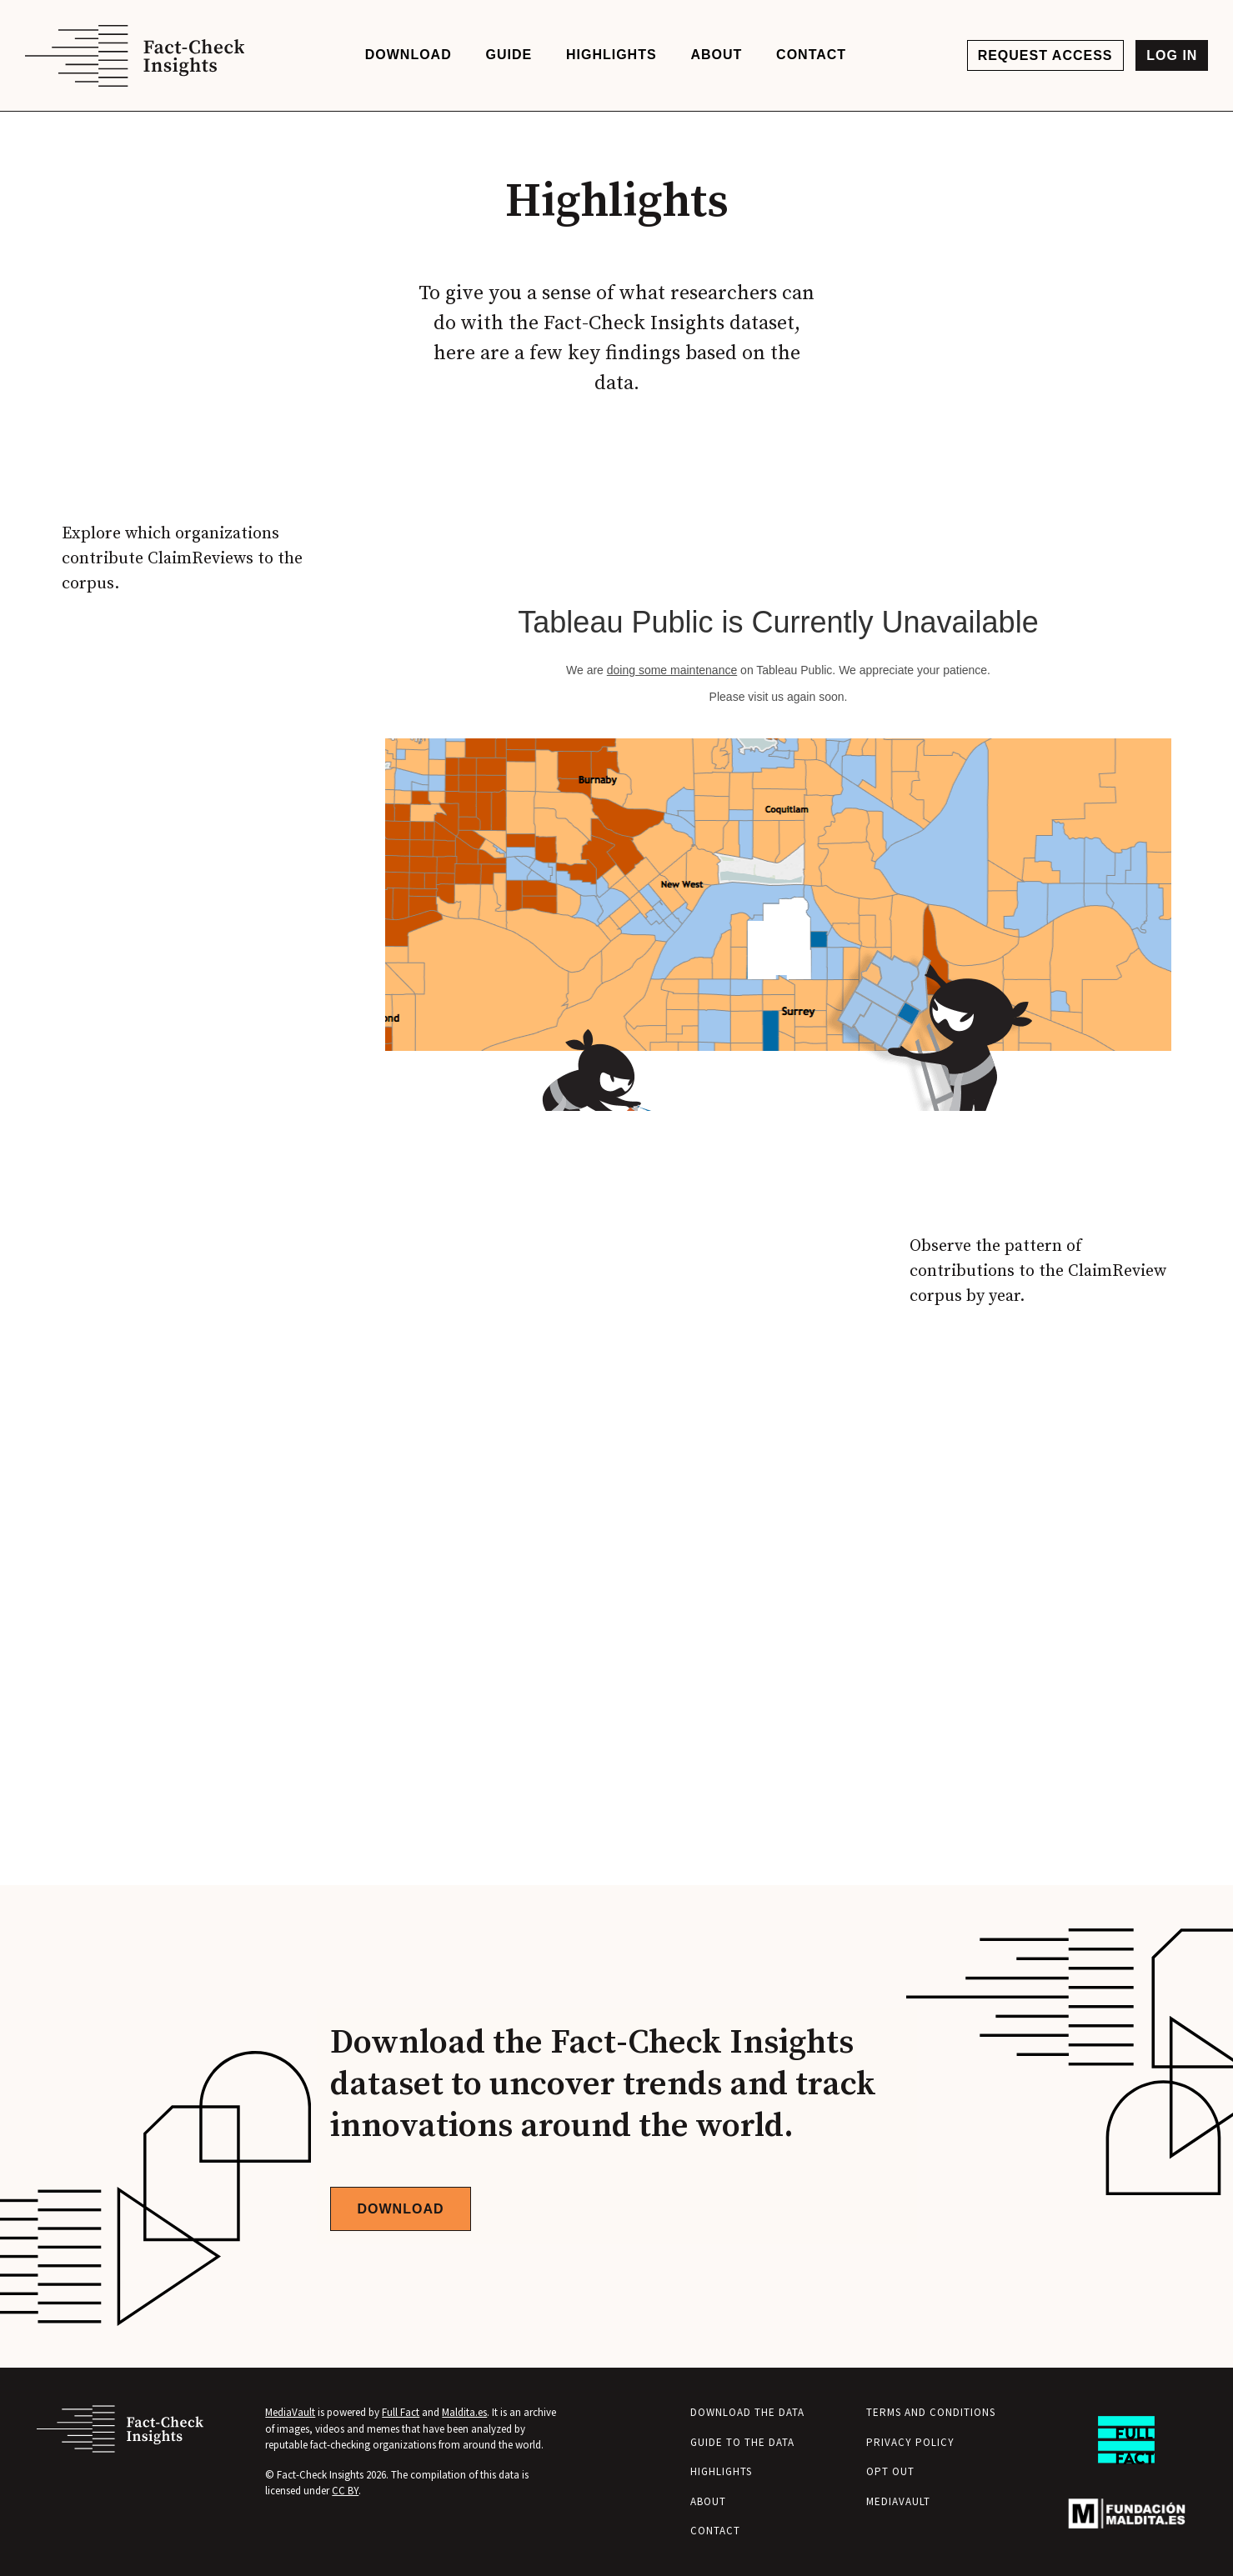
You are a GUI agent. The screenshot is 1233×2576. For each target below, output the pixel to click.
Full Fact (400, 2412)
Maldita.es (464, 2412)
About (708, 2501)
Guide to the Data (742, 2442)
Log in (1171, 55)
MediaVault (290, 2412)
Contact (715, 2530)
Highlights (721, 2471)
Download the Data (747, 2412)
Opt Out (890, 2471)
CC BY (345, 2490)
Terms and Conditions (930, 2412)
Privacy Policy (910, 2442)
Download (401, 2209)
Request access (1045, 55)
